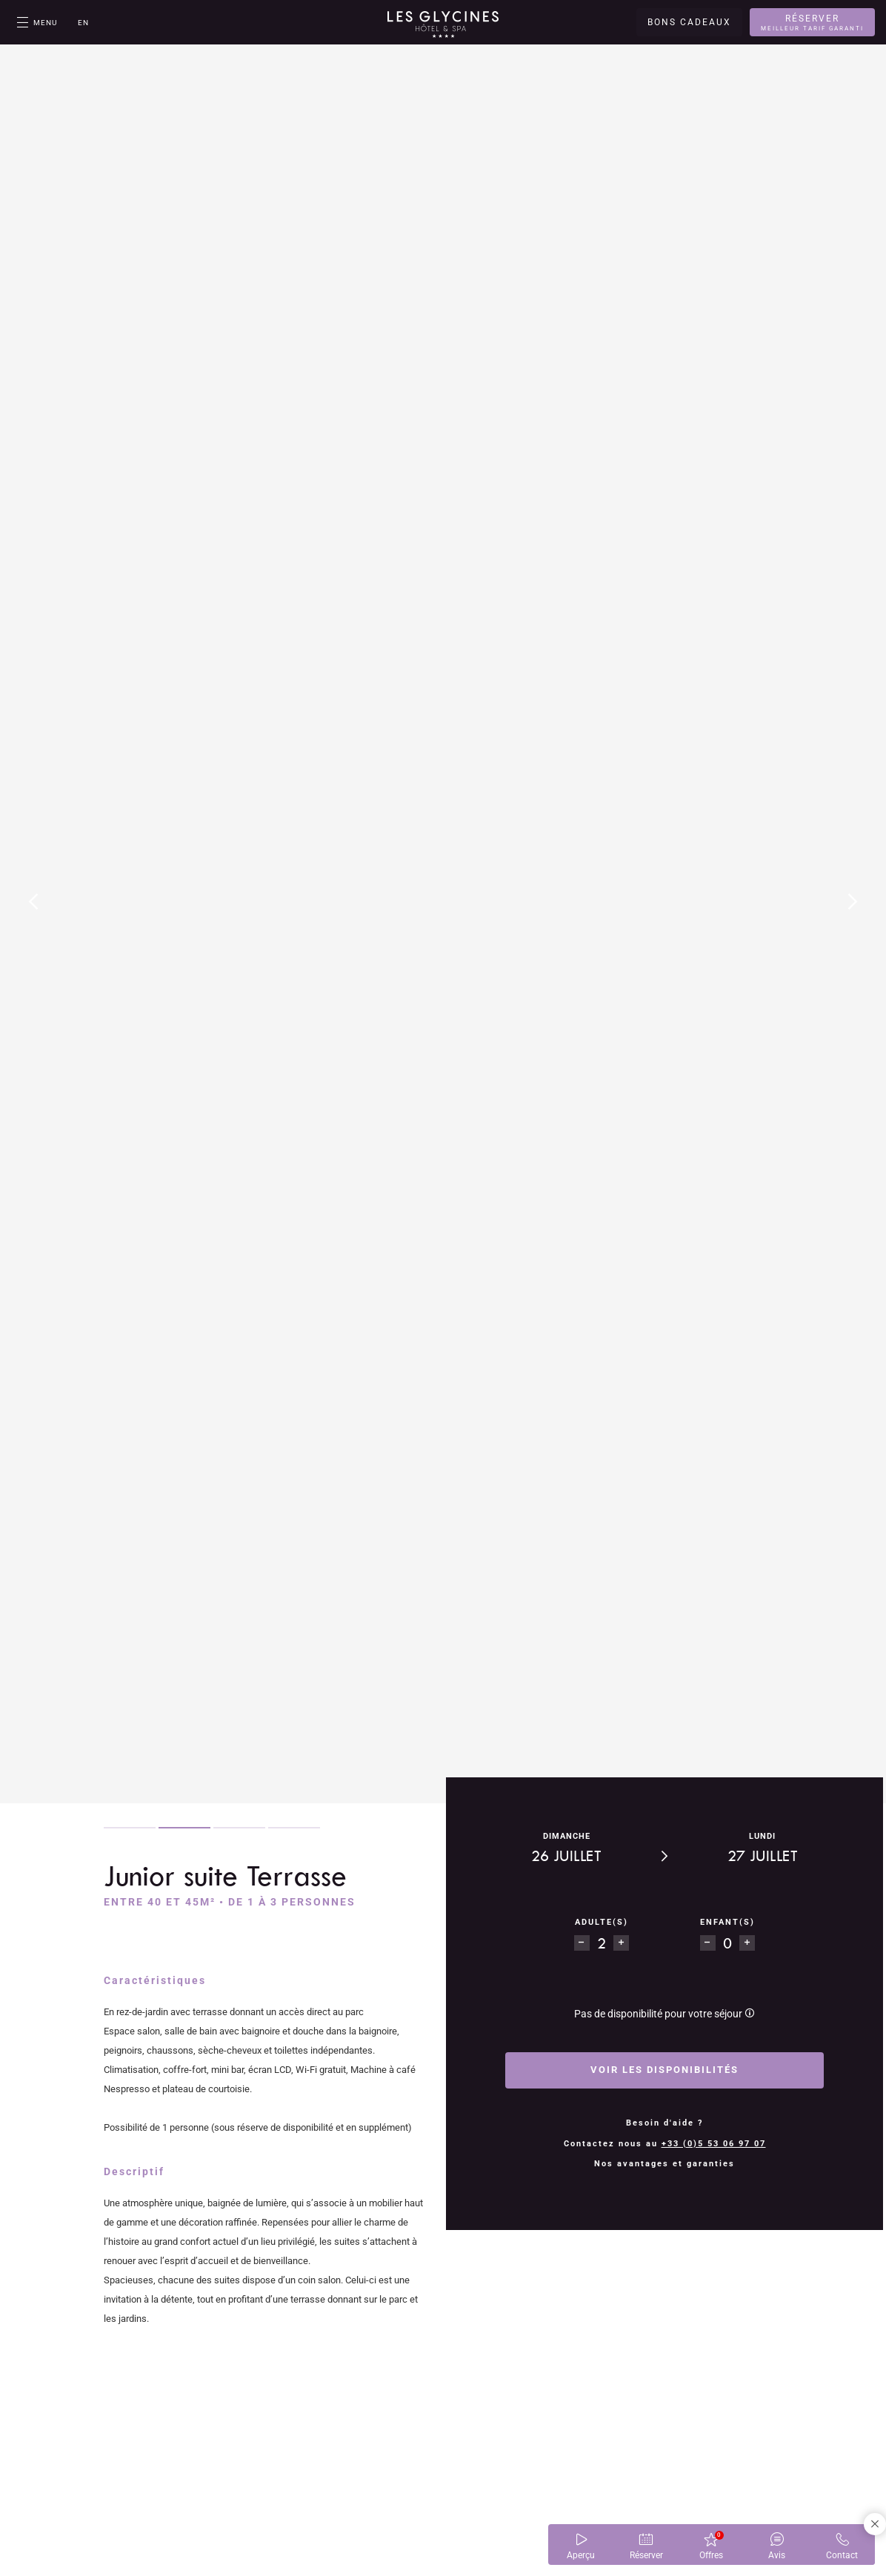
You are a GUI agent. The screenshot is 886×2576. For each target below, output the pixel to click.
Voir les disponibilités (664, 2069)
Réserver (812, 23)
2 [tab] (184, 1827)
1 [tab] (130, 1827)
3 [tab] (239, 1827)
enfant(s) (710, 1922)
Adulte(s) (618, 1922)
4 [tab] (294, 1827)
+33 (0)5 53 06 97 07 (714, 2144)
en (83, 23)
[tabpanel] (443, 901)
